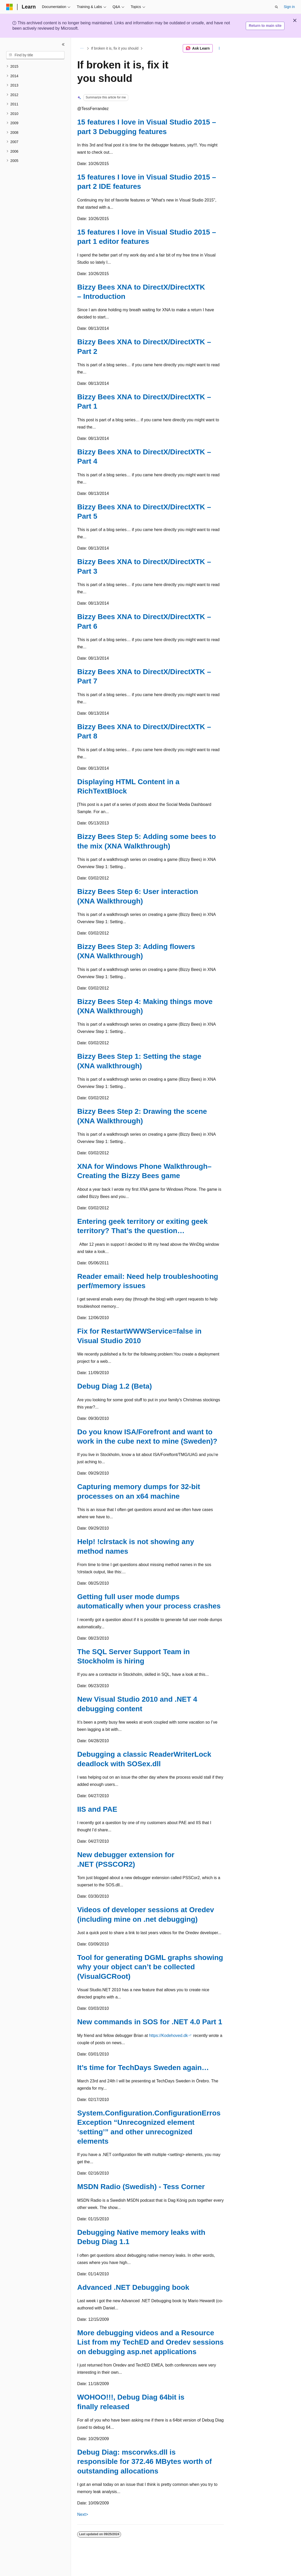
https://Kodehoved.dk (168, 2035)
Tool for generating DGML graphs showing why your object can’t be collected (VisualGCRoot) (150, 1967)
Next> (82, 2514)
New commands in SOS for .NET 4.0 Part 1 (149, 2022)
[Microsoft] (9, 7)
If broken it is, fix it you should (115, 48)
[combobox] (35, 55)
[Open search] (276, 7)
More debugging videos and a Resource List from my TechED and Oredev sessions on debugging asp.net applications (150, 2342)
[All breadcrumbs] (81, 48)
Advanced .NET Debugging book (133, 2287)
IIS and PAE (97, 1809)
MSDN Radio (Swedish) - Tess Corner (141, 2187)
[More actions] (219, 48)
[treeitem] (35, 66)
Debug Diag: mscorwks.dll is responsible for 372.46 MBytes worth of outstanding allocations (144, 2461)
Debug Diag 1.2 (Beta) (114, 1386)
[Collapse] (63, 44)
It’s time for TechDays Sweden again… (143, 2068)
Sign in (289, 7)
